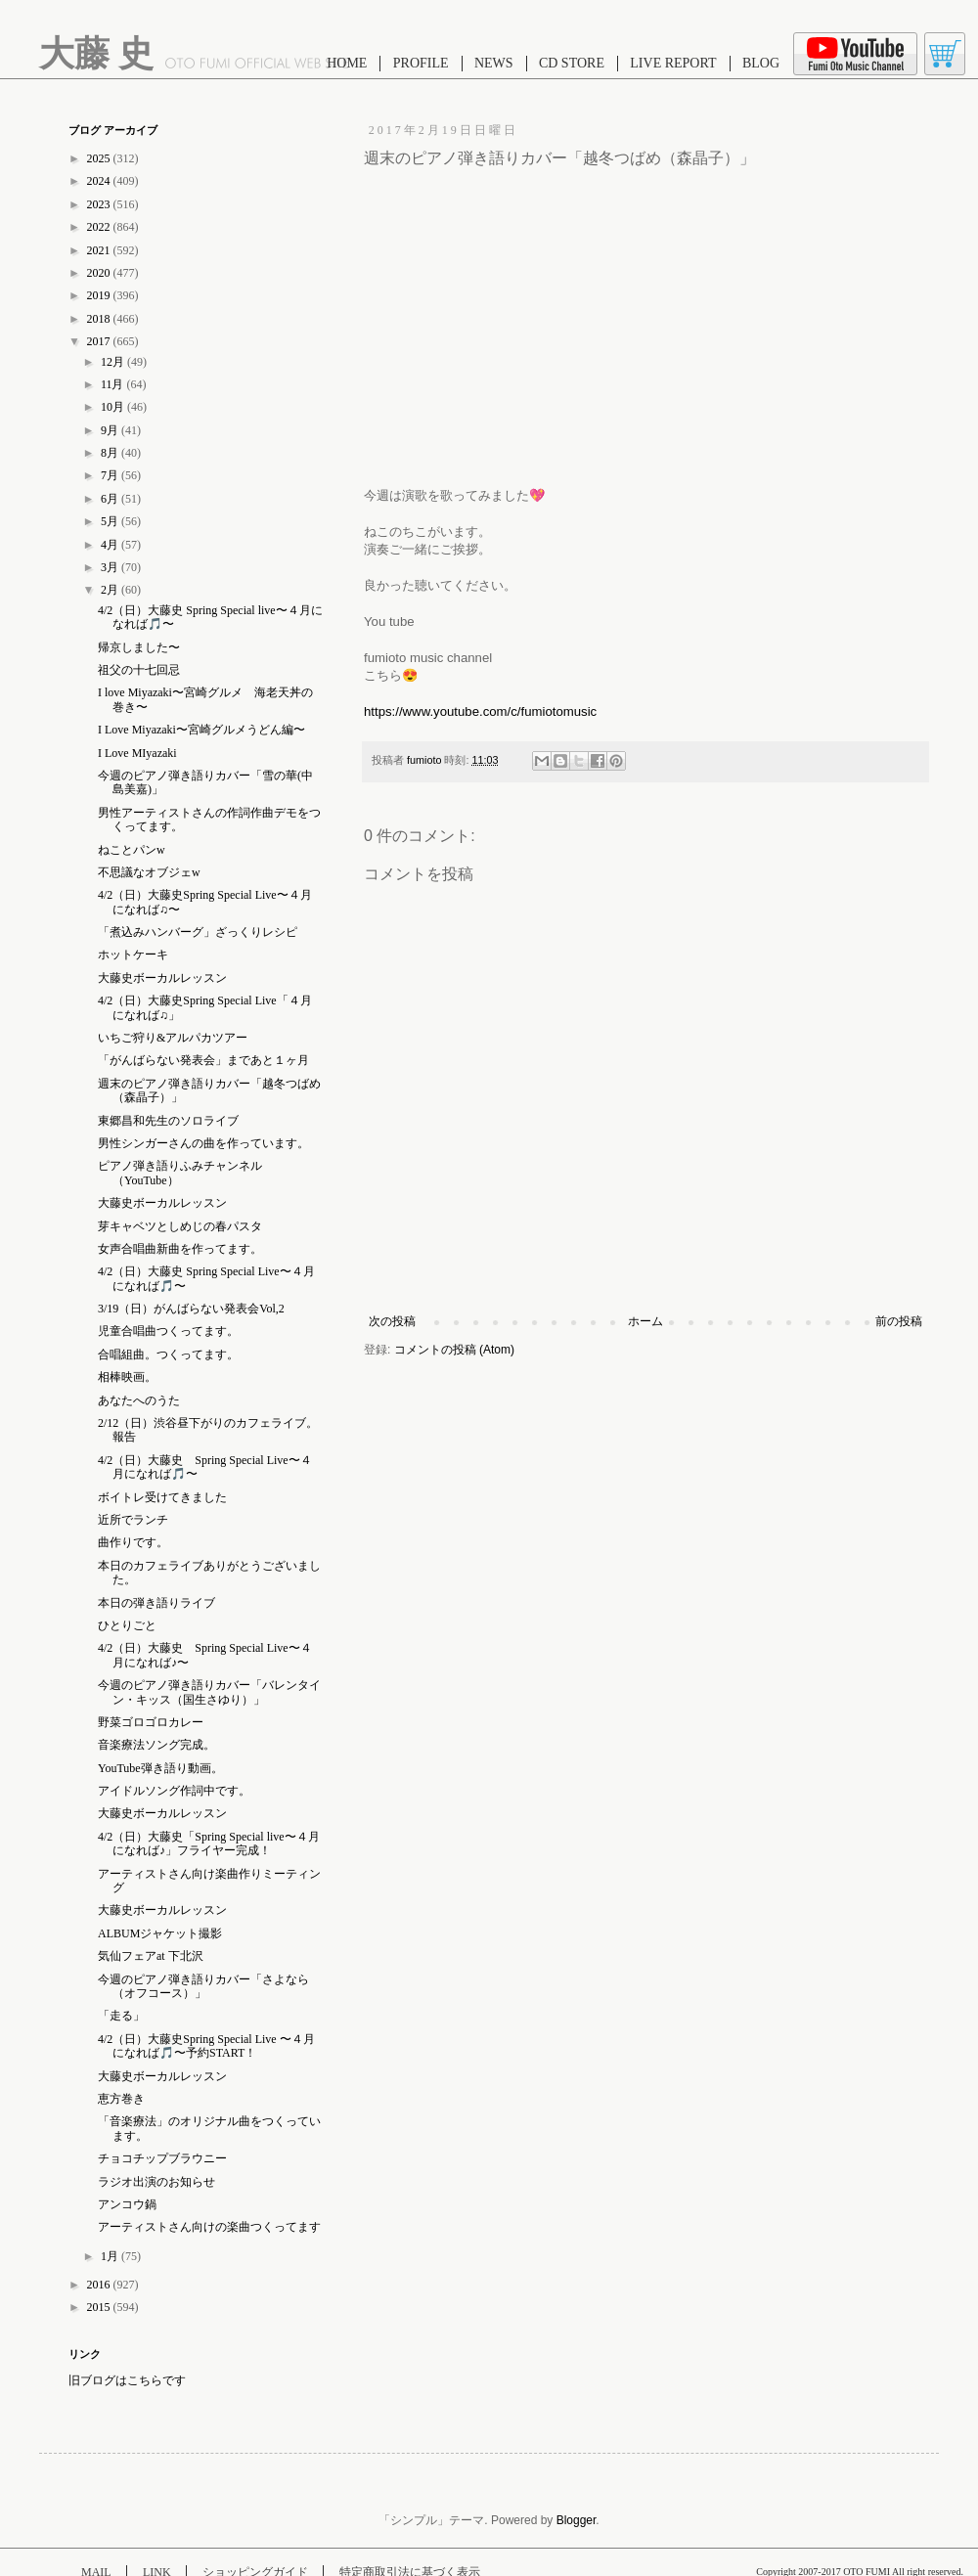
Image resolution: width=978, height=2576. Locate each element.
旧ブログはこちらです (127, 2380)
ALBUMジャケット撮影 (160, 1933)
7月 (111, 475)
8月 (111, 453)
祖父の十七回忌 (139, 670)
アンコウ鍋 (127, 2204)
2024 (100, 181)
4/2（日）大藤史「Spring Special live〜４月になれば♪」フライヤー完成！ (209, 1843)
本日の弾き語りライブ (156, 1603)
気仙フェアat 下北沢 (150, 1956)
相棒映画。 (127, 1377)
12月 (114, 362)
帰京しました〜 (139, 647)
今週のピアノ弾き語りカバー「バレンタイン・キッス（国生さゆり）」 (209, 1692)
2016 (100, 2284)
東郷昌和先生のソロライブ (168, 1121)
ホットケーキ (133, 954)
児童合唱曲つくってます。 (168, 1331)
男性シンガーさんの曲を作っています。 (203, 1143)
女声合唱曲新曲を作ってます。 (180, 1249)
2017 (100, 341)
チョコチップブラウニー (162, 2158)
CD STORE (571, 63)
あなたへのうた (139, 1400)
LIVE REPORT (673, 63)
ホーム (645, 1321)
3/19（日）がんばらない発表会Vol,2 (191, 1308)
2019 (100, 295)
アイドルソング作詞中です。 (174, 1791)
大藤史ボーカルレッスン (162, 978)
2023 (100, 204)
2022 (100, 227)
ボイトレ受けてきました (162, 1497)
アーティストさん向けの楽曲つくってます (209, 2227)
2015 (100, 2307)
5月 (111, 521)
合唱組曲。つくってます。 (168, 1354)
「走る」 (121, 2015)
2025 (100, 158)
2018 (100, 319)
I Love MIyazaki (137, 753)
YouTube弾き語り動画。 (160, 1768)
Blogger (576, 2520)
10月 (114, 407)
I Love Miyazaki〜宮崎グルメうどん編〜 (201, 729)
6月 (111, 499)
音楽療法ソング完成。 (156, 1745)
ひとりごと (127, 1625)
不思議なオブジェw (149, 872)
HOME (347, 63)
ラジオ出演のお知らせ (156, 2182)
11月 (114, 384)
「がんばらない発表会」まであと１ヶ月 (203, 1060)
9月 (111, 430)
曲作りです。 (133, 1542)
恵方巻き (121, 2099)
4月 (111, 545)
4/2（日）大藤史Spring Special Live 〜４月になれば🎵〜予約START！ (206, 2046)
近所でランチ (133, 1520)
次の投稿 (392, 1321)
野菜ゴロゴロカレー (150, 1722)
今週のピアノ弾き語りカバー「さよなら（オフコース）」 (203, 1986)
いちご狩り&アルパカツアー (172, 1037)
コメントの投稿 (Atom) (454, 1349)
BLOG (760, 63)
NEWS (493, 63)
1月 (111, 2256)
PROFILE (421, 63)
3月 (111, 567)
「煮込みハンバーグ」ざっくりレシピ (197, 932)
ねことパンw (131, 850)
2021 (100, 250)
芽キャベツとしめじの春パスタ (180, 1226)
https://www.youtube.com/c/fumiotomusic (480, 711)
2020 (100, 273)
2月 (111, 590)
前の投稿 (898, 1321)
